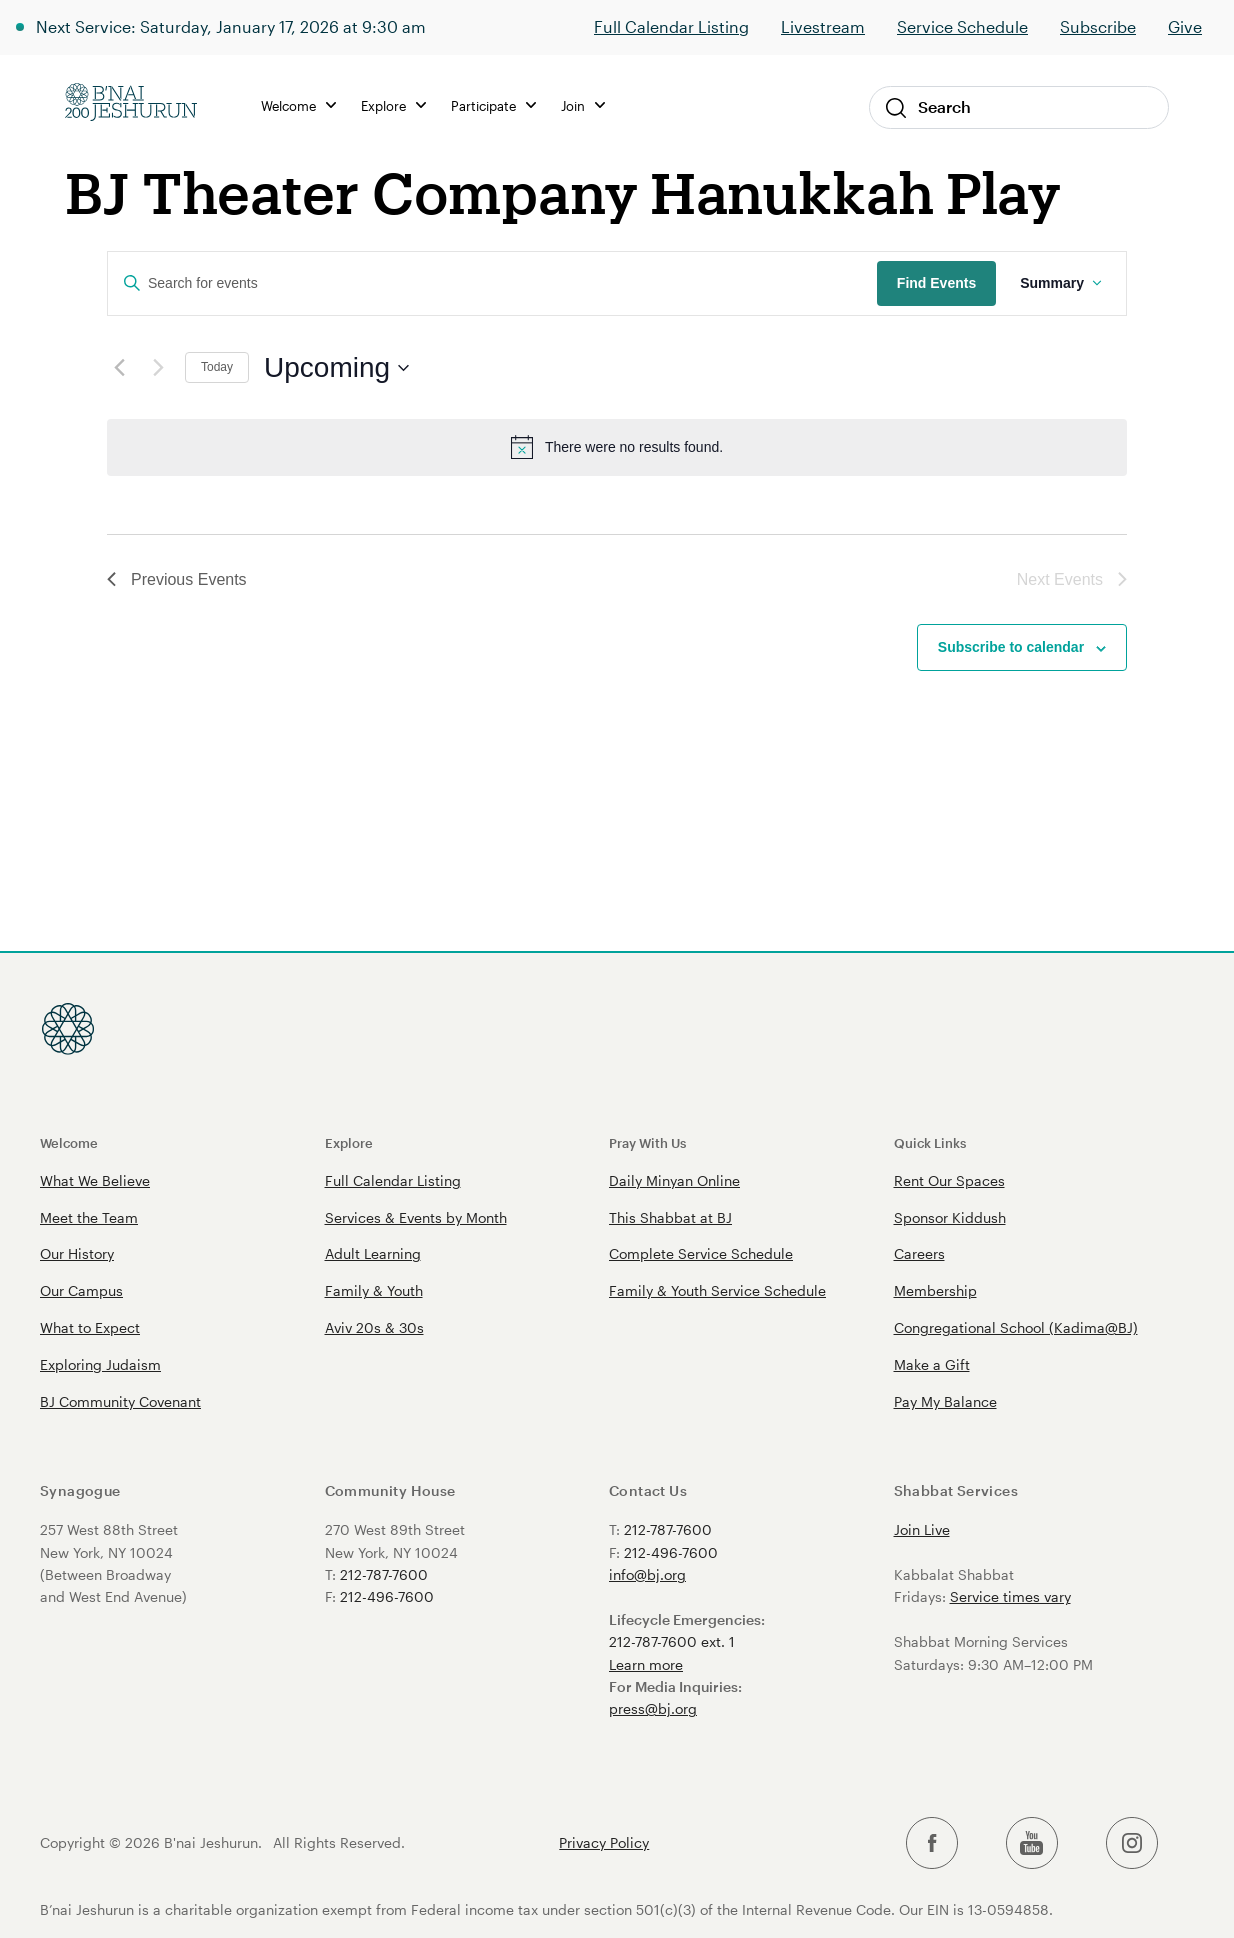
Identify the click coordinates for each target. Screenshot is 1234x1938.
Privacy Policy (604, 1843)
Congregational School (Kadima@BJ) (1016, 1327)
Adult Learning (373, 1253)
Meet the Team (89, 1217)
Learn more (646, 1664)
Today (217, 367)
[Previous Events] (119, 368)
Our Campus (81, 1290)
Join (583, 105)
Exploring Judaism (100, 1364)
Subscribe (1098, 26)
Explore (393, 105)
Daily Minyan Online (674, 1180)
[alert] (617, 447)
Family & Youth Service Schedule (717, 1290)
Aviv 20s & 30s (374, 1327)
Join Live (922, 1529)
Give (1185, 26)
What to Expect (90, 1327)
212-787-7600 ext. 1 (672, 1641)
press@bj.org (653, 1708)
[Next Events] (158, 368)
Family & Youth (374, 1290)
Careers (919, 1253)
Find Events (936, 283)
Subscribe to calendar (1011, 647)
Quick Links (930, 1142)
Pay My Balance (945, 1401)
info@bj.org (647, 1574)
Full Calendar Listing (671, 26)
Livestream (823, 26)
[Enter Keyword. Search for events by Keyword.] (492, 283)
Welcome (298, 105)
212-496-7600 (387, 1596)
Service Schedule (962, 26)
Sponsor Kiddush (950, 1217)
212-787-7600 (384, 1574)
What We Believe (95, 1180)
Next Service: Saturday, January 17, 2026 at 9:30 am (231, 26)
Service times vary (1010, 1596)
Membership (935, 1290)
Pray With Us (647, 1142)
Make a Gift (932, 1364)
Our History (77, 1253)
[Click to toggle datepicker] (336, 368)
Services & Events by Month (416, 1217)
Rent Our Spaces (949, 1180)
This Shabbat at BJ (670, 1217)
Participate (493, 105)
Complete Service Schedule (701, 1253)
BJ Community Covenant (120, 1401)
